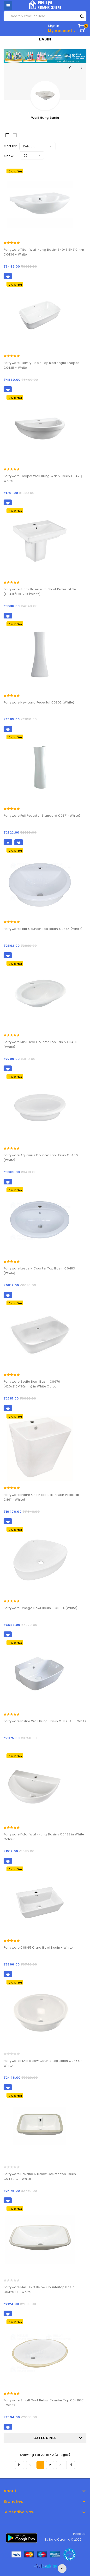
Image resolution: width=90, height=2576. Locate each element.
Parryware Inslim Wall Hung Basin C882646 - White (45, 1721)
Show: (9, 156)
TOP (62, 2568)
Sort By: (10, 146)
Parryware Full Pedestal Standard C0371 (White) (42, 816)
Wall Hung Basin (45, 117)
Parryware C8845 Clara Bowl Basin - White (38, 1947)
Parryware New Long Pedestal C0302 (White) (39, 702)
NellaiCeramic (59, 2539)
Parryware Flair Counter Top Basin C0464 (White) (43, 929)
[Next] (60, 2465)
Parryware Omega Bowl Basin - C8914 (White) (40, 1608)
